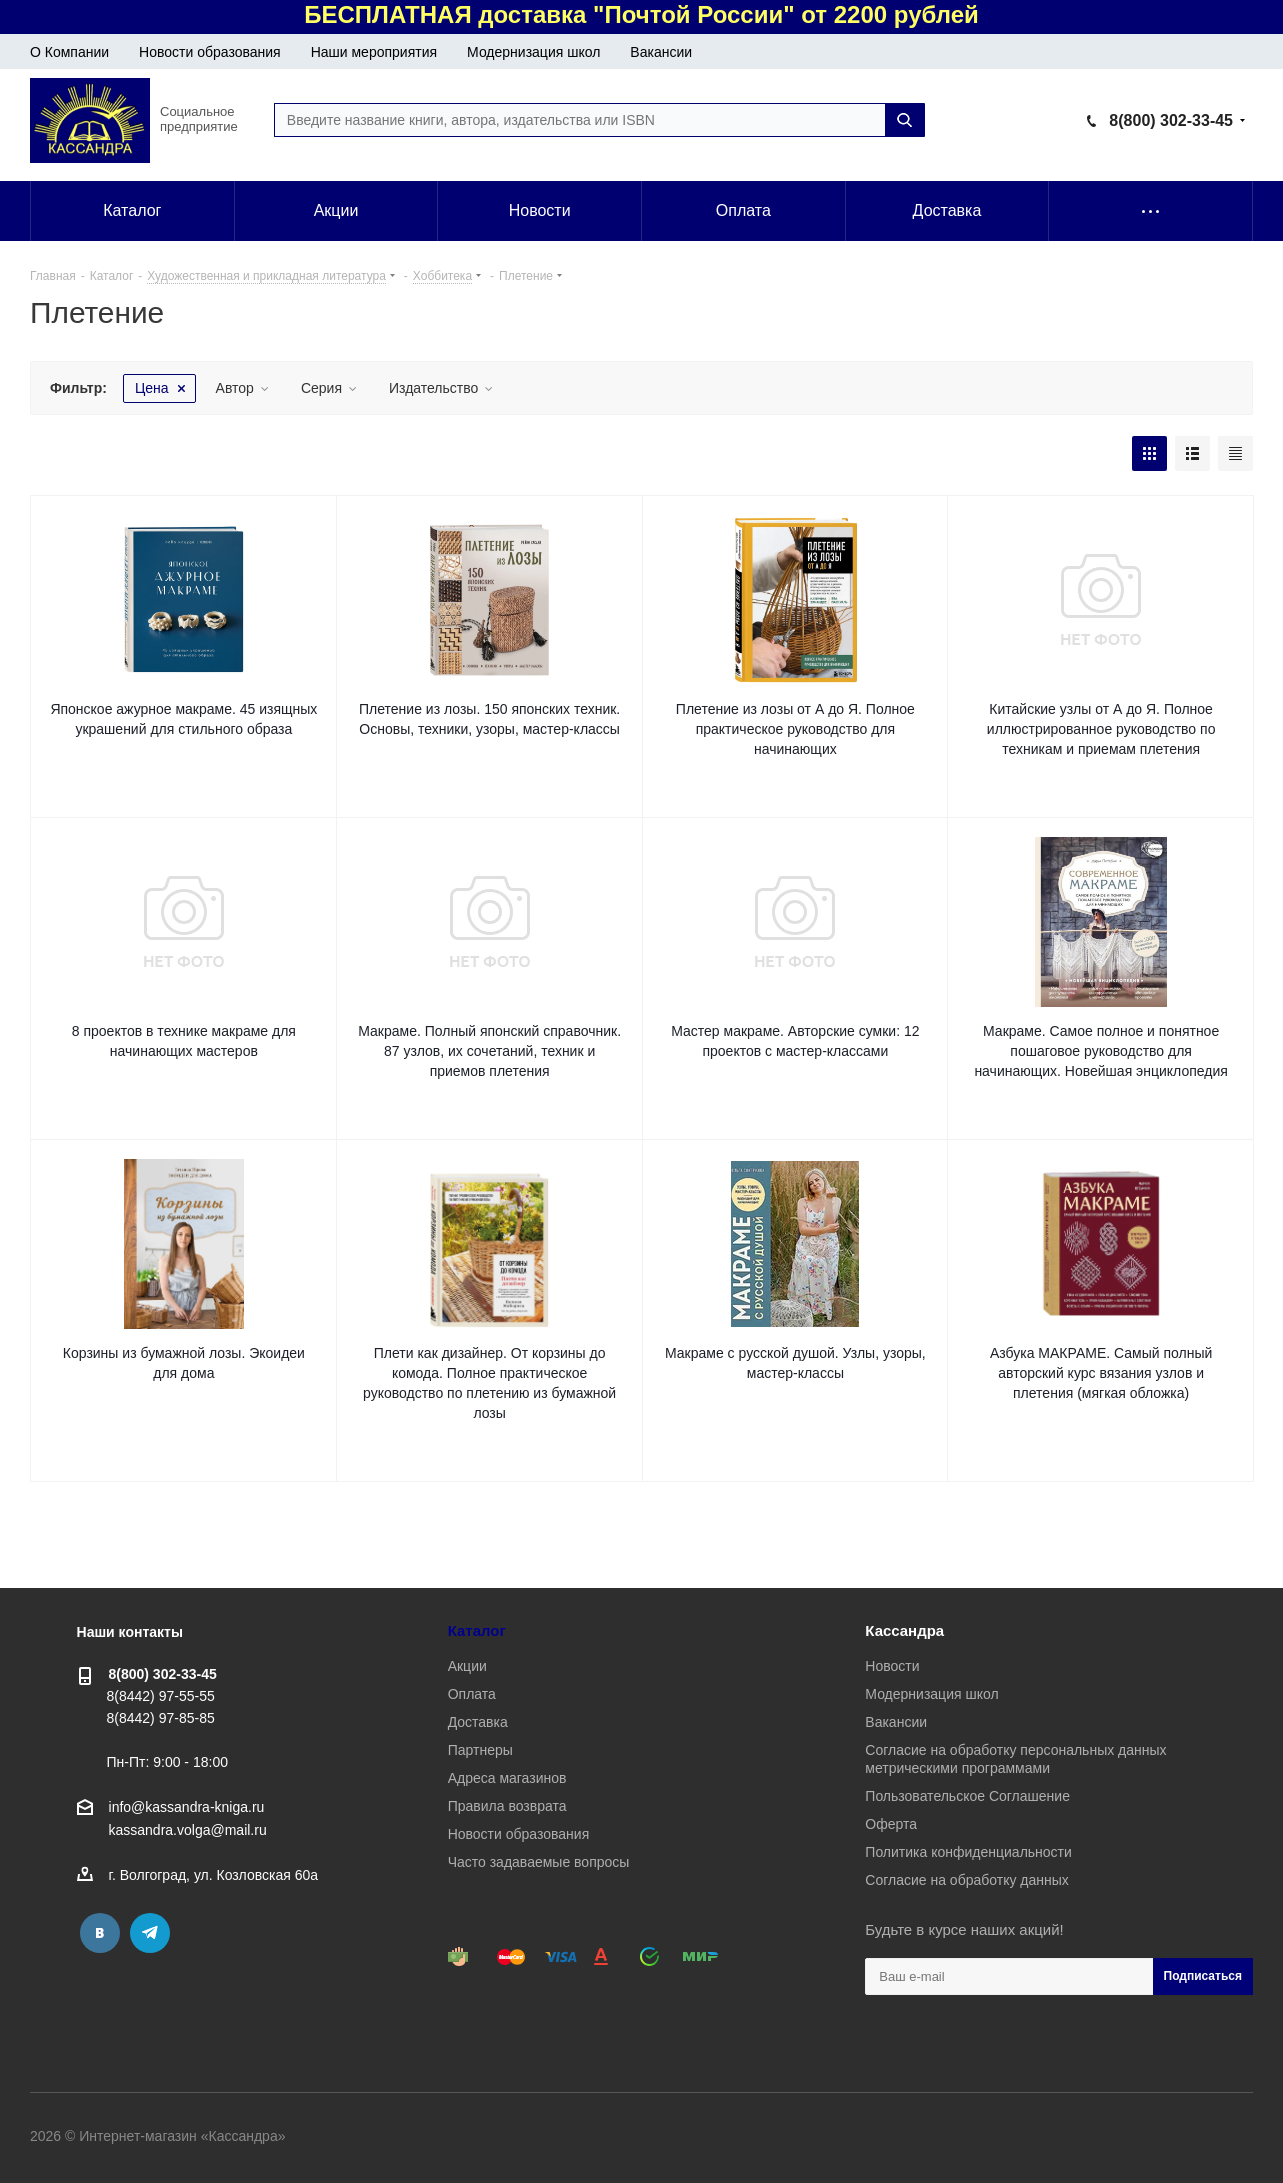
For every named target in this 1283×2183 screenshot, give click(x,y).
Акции (467, 1666)
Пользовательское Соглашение (967, 1796)
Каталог (477, 1630)
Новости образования (210, 52)
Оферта (891, 1824)
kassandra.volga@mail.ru (188, 1831)
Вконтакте (100, 1933)
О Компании (69, 52)
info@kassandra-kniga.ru (187, 1807)
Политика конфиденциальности (968, 1852)
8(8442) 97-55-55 (161, 1696)
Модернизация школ (533, 52)
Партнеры (480, 1750)
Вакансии (661, 52)
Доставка (478, 1722)
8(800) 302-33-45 (1171, 120)
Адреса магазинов (507, 1778)
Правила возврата (507, 1806)
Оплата (472, 1694)
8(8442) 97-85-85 (161, 1718)
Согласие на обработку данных (967, 1880)
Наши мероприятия (374, 52)
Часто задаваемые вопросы (539, 1862)
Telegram (150, 1933)
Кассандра (904, 1630)
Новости (892, 1666)
